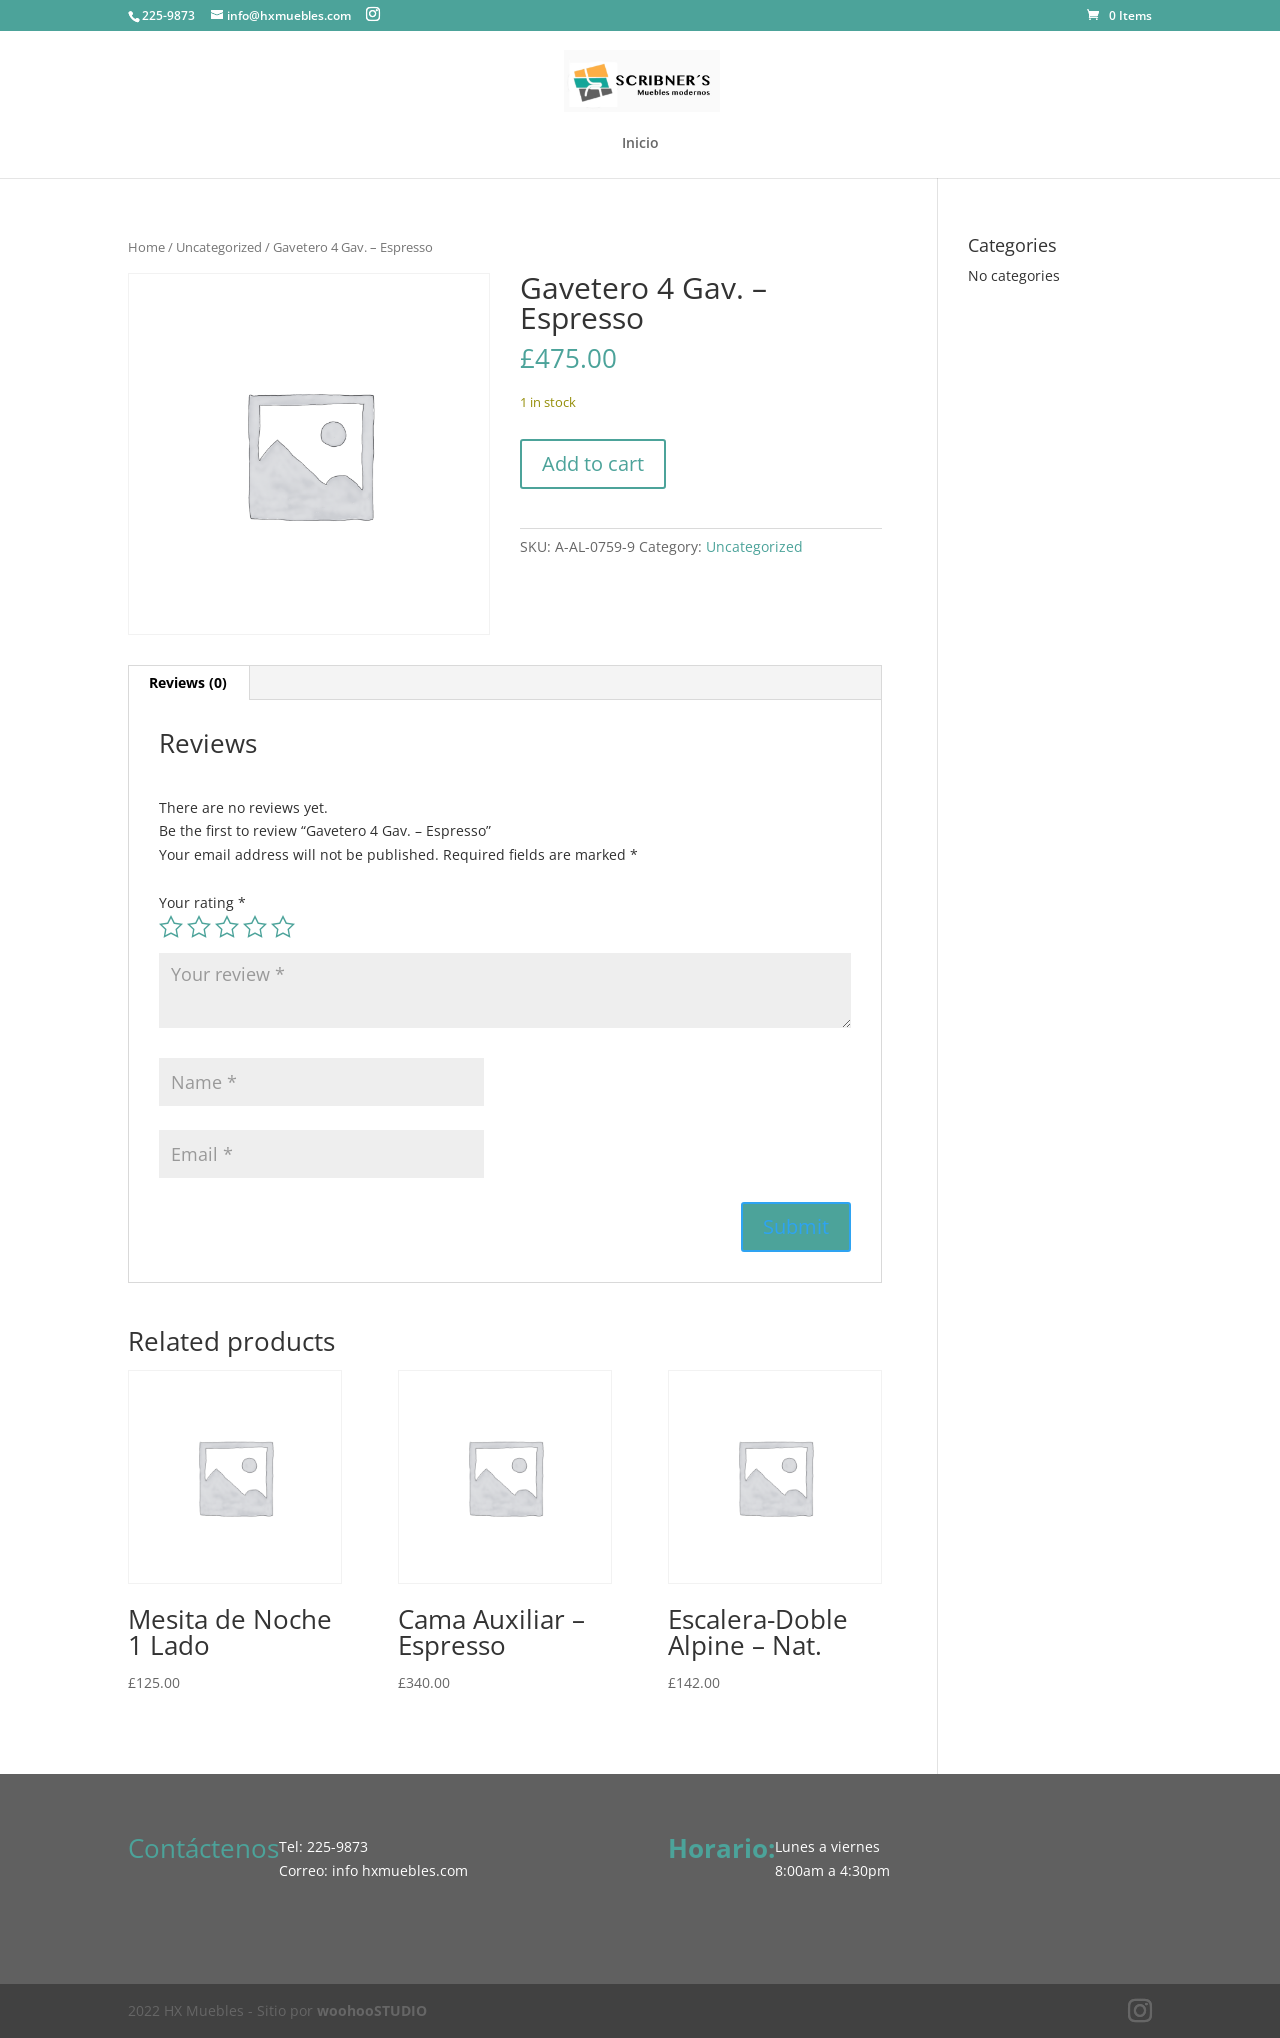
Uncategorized (219, 247)
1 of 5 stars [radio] (171, 927)
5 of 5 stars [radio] (283, 927)
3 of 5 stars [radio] (227, 927)
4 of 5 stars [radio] (255, 927)
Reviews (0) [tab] (188, 682)
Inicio (640, 144)
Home (146, 247)
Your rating (202, 902)
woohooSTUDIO (372, 2010)
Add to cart (593, 463)
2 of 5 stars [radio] (199, 927)
